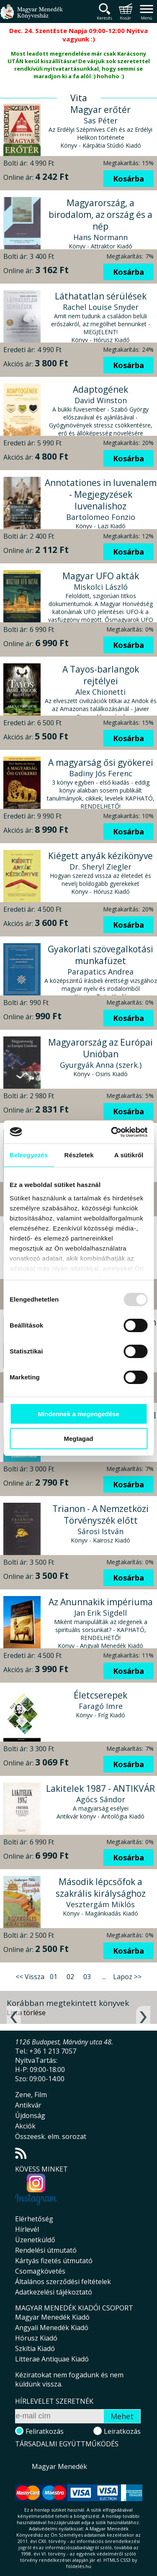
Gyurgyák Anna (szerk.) (101, 1065)
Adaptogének (100, 389)
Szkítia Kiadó (35, 2348)
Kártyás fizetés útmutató (54, 2260)
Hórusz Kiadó (36, 2338)
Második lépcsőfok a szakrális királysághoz (101, 1887)
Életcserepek (100, 1695)
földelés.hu (78, 2566)
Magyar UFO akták (100, 576)
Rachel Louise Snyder (101, 307)
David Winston (101, 400)
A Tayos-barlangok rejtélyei (100, 675)
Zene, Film (31, 2094)
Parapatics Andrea (100, 972)
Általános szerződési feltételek (63, 2281)
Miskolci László (101, 587)
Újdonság (30, 2115)
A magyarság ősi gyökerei (100, 762)
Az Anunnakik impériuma (101, 1602)
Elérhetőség (34, 2218)
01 (53, 1976)
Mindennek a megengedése (78, 1413)
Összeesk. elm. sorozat (50, 2136)
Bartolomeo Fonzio (100, 517)
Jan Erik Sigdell (100, 1613)
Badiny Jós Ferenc (100, 773)
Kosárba (128, 179)
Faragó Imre (101, 1706)
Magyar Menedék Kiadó (52, 2317)
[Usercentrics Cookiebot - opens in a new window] (111, 1132)
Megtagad (78, 1438)
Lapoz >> (127, 1976)
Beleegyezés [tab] (29, 1155)
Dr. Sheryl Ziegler (100, 867)
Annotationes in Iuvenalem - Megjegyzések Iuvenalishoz (101, 494)
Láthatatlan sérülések (101, 296)
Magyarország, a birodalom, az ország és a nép (100, 214)
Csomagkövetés (40, 2271)
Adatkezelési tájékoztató (53, 2292)
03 (87, 1976)
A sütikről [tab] (129, 1155)
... (104, 1976)
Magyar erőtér (100, 109)
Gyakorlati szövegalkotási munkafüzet (100, 955)
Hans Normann (100, 237)
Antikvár (28, 2105)
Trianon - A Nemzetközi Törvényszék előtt (100, 1514)
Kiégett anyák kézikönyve (100, 856)
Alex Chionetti (100, 692)
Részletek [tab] (79, 1155)
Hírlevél (27, 2229)
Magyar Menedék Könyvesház (31, 17)
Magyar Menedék (59, 2466)
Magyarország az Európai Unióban (100, 1048)
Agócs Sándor (100, 1799)
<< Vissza (29, 1976)
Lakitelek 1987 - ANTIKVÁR (100, 1788)
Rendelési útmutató (46, 2250)
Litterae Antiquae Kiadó (52, 2359)
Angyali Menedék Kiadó (51, 2327)
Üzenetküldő (35, 2239)
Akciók (25, 2126)
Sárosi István (100, 1531)
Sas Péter (101, 120)
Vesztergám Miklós (100, 1904)
